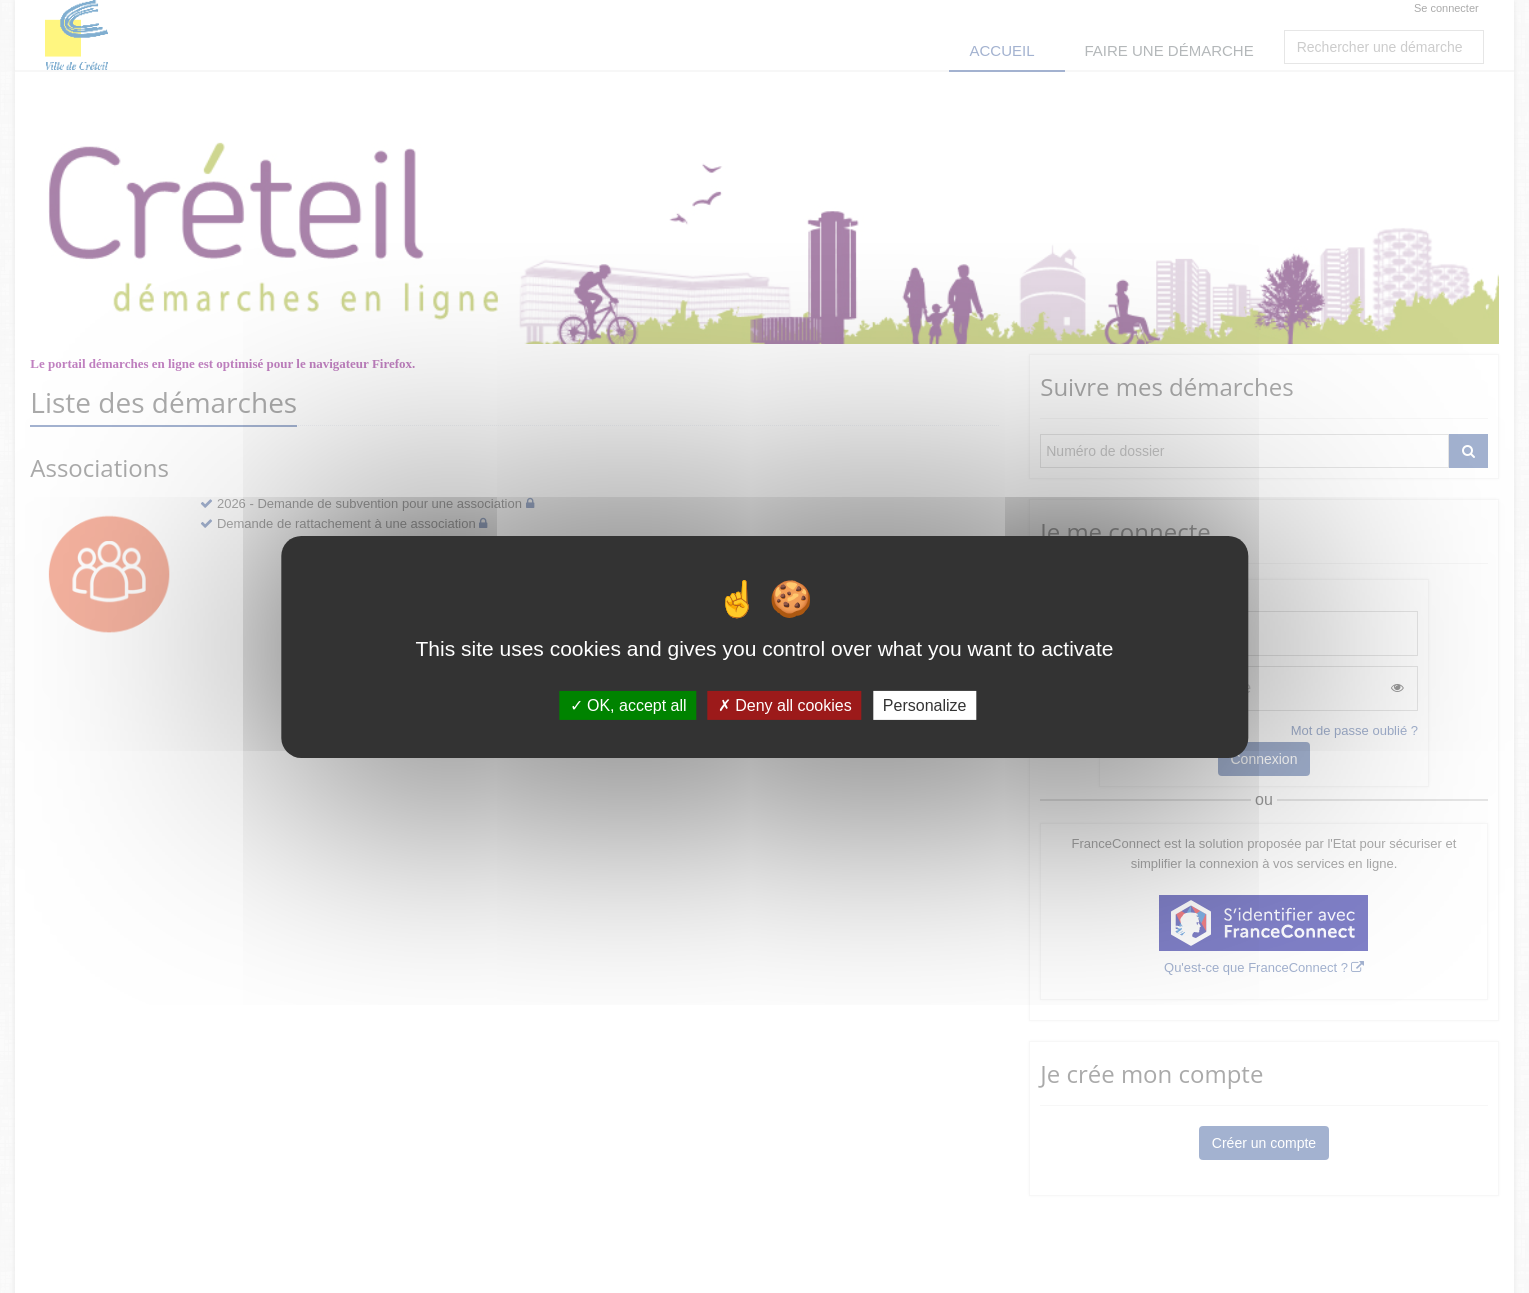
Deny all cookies (785, 704)
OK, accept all (628, 704)
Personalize (925, 704)
